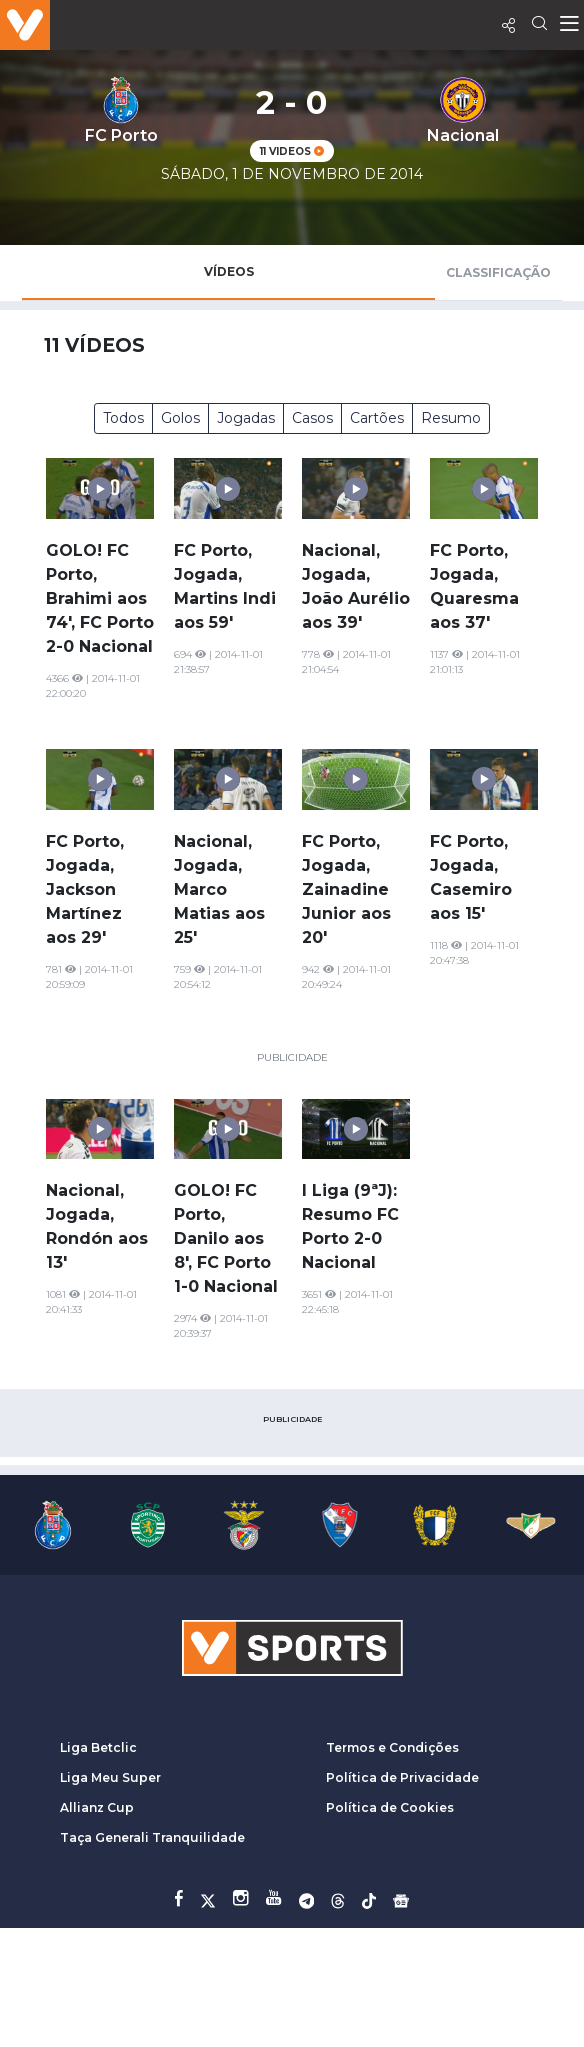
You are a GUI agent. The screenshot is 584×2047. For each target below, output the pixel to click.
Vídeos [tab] (229, 271)
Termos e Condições (392, 1747)
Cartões (377, 418)
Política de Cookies (390, 1807)
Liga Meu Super (110, 1777)
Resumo (451, 418)
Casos (312, 418)
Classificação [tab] (498, 272)
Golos (180, 418)
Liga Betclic (98, 1747)
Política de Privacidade (402, 1777)
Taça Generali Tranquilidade (152, 1837)
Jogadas (246, 418)
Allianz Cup (97, 1807)
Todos (123, 418)
